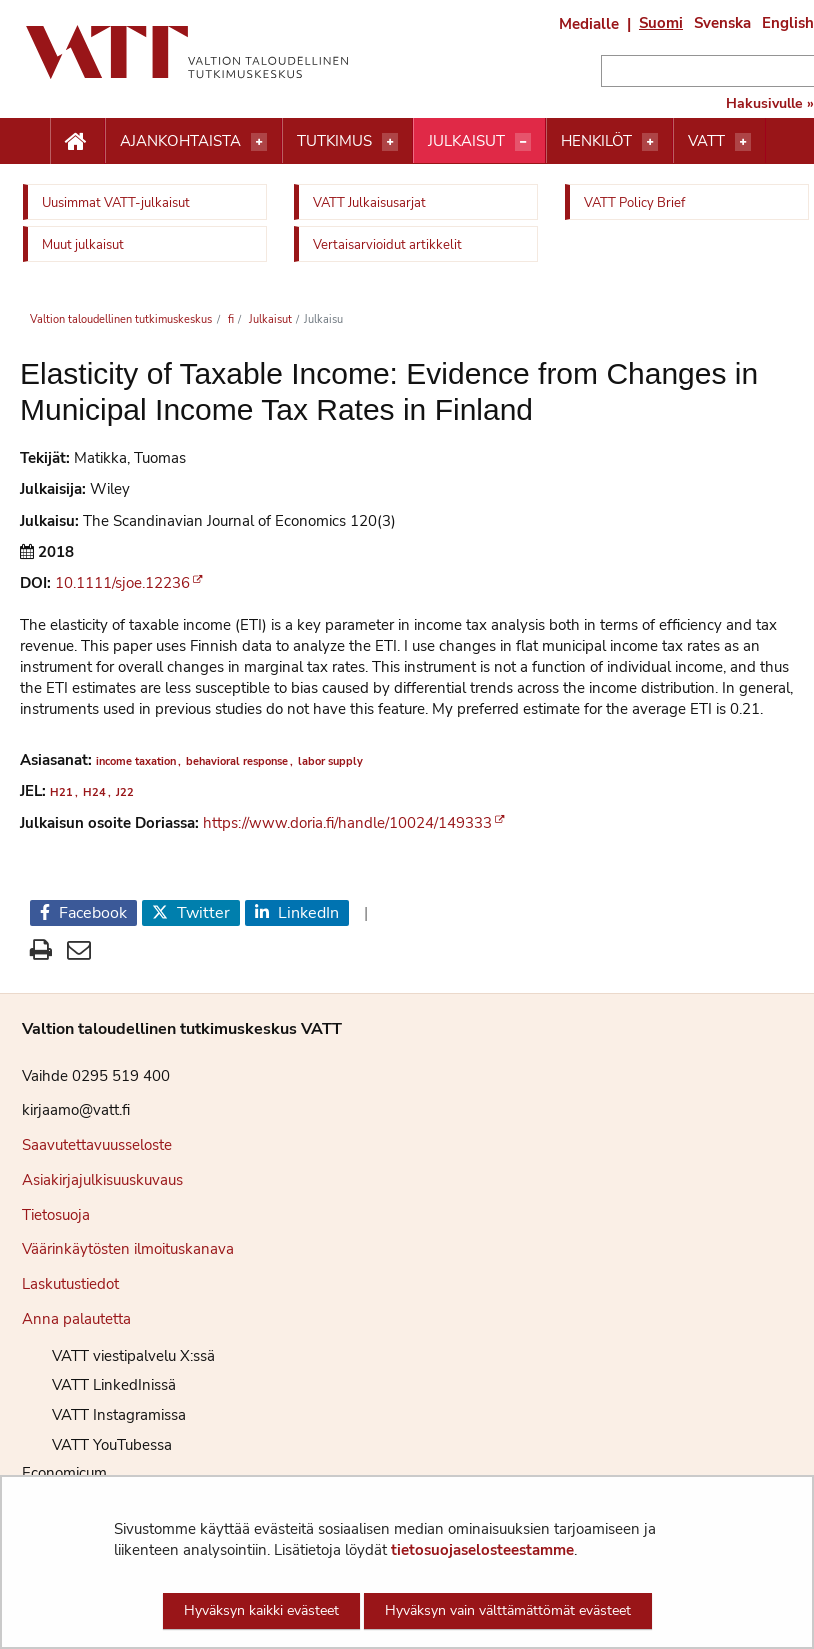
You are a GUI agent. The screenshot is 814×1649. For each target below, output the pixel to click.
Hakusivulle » (770, 104)
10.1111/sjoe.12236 (122, 583)
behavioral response (237, 761)
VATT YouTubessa (97, 1445)
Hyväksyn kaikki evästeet (261, 1610)
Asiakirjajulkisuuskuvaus (102, 1180)
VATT (706, 141)
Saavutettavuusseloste (97, 1145)
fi (229, 319)
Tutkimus (334, 141)
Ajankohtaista (180, 141)
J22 (125, 792)
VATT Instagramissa (104, 1415)
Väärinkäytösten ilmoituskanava (128, 1249)
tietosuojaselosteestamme (482, 1550)
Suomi (661, 23)
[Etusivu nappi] (77, 142)
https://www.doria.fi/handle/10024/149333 (347, 823)
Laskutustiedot (70, 1284)
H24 (94, 792)
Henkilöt (596, 141)
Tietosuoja (56, 1215)
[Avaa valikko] (259, 142)
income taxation (136, 761)
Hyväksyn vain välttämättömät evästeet (508, 1610)
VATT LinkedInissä (99, 1385)
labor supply (330, 761)
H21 (61, 792)
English (788, 23)
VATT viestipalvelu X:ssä (118, 1356)
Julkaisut (466, 141)
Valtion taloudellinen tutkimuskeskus (121, 319)
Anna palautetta (76, 1319)
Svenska (722, 23)
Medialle (589, 24)
